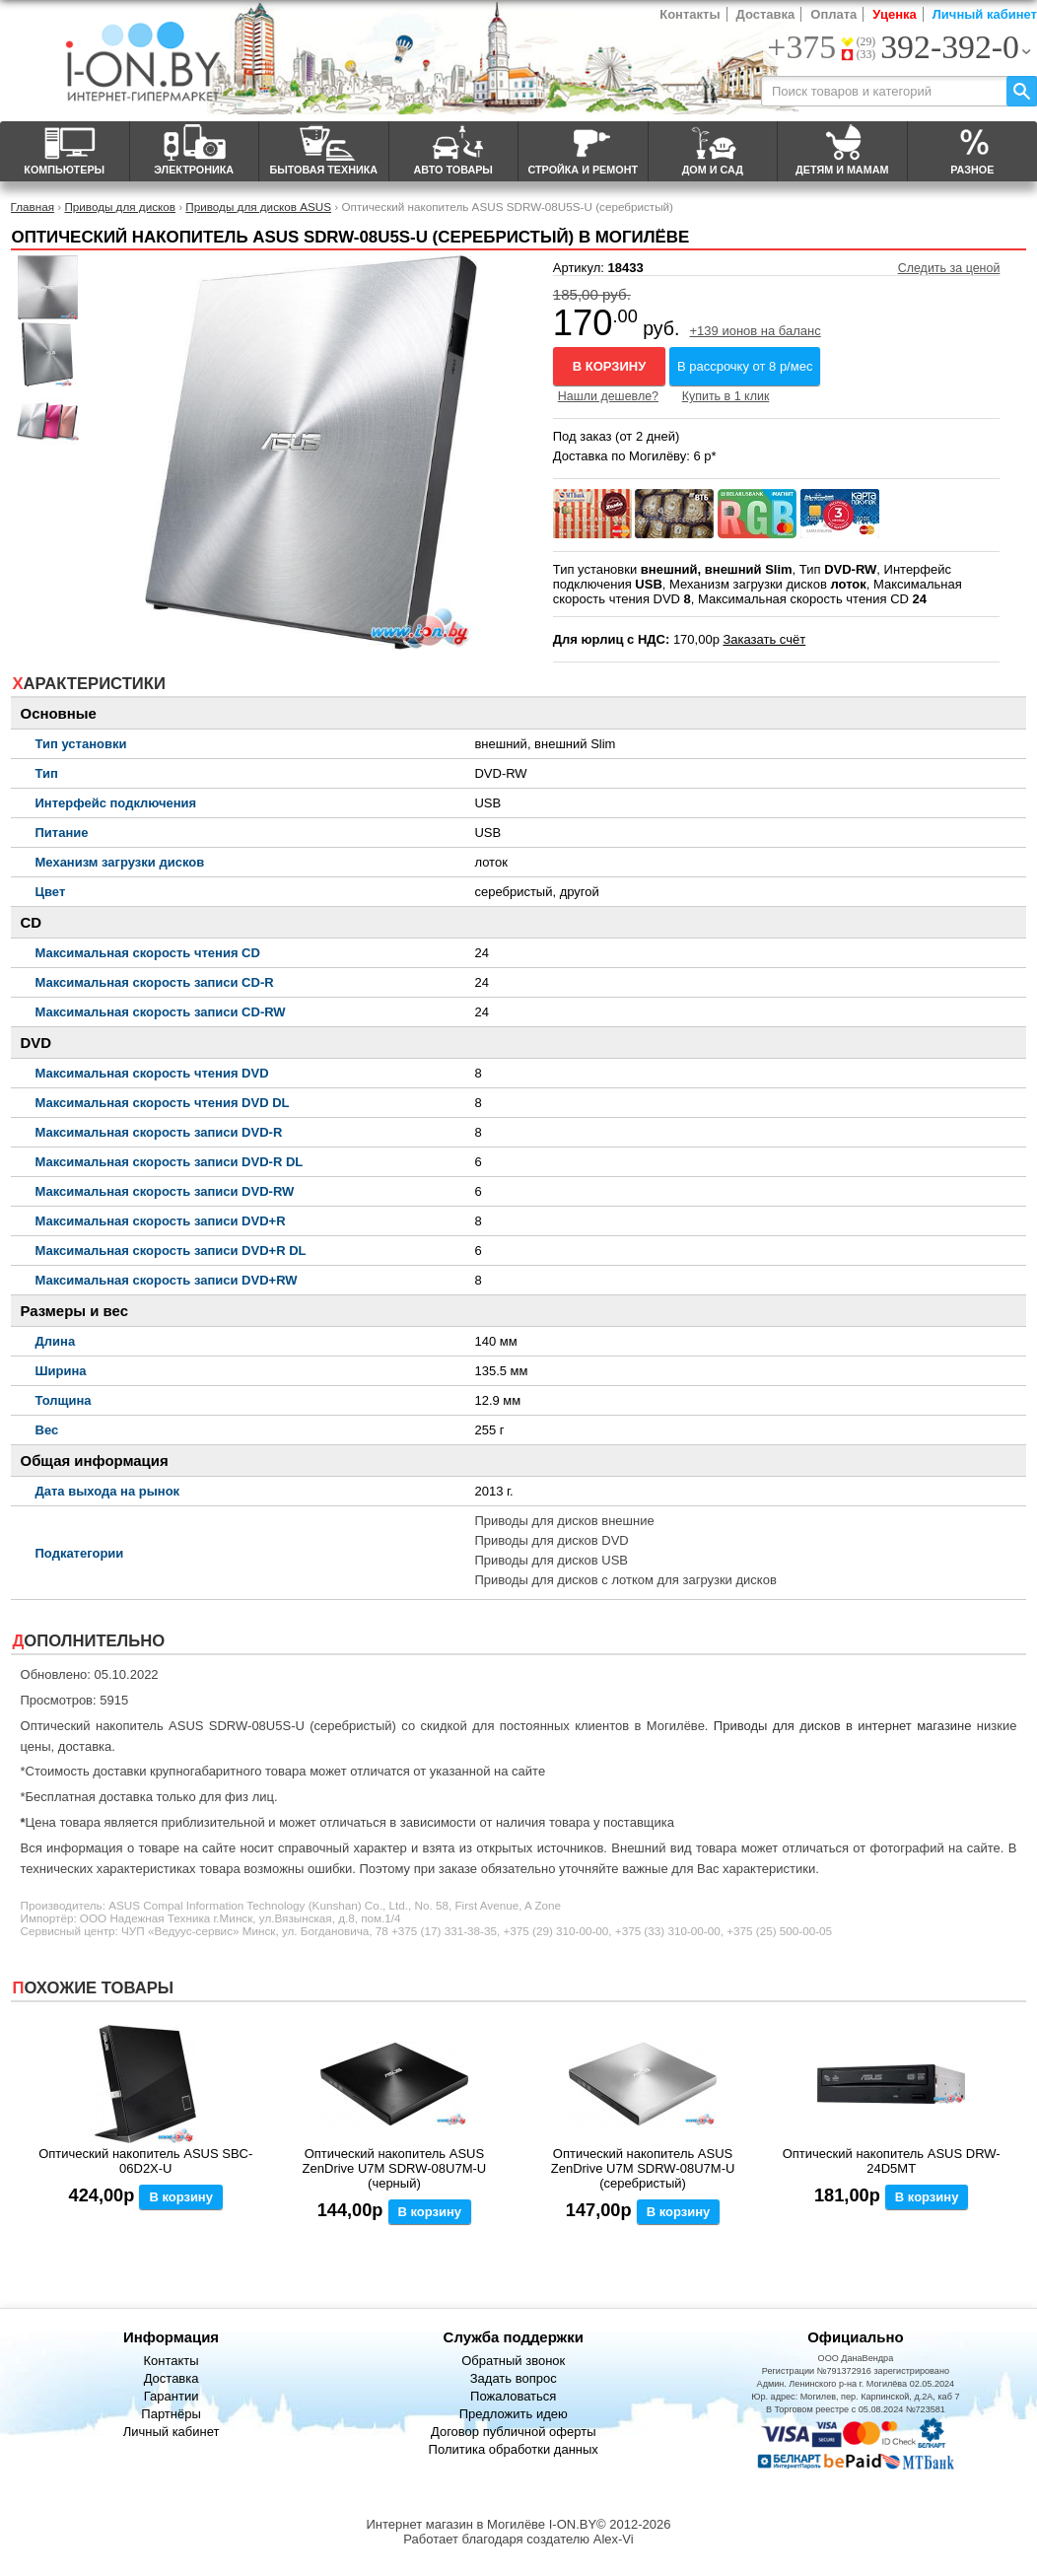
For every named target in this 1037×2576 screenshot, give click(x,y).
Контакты (689, 14)
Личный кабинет (985, 14)
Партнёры (170, 2413)
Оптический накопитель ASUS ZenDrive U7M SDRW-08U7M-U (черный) (395, 2168)
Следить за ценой (949, 268)
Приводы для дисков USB (551, 1560)
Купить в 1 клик (726, 396)
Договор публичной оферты (513, 2431)
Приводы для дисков (119, 206)
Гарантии (171, 2396)
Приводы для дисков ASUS (258, 206)
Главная (32, 206)
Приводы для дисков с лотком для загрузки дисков (625, 1579)
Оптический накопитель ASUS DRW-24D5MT (892, 2161)
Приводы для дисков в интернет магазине (843, 1725)
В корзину (610, 366)
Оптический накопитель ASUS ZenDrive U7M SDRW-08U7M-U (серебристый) (643, 2168)
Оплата (833, 14)
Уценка (894, 14)
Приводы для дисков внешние (564, 1520)
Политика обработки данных (513, 2449)
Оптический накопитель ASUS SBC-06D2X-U (145, 2161)
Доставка (765, 14)
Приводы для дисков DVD (551, 1540)
